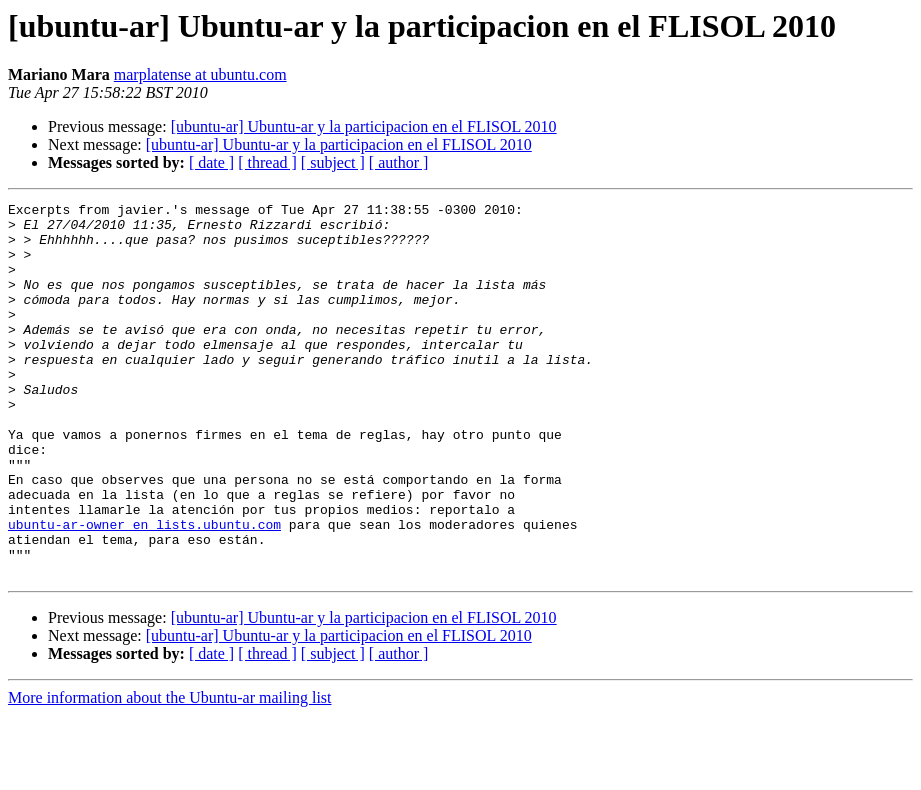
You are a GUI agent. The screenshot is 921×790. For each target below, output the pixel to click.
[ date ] (211, 162)
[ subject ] (333, 162)
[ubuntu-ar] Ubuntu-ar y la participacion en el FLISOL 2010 (364, 126)
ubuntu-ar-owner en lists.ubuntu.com (144, 590)
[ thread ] (267, 162)
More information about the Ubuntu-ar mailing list (170, 772)
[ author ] (399, 162)
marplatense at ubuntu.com (200, 74)
